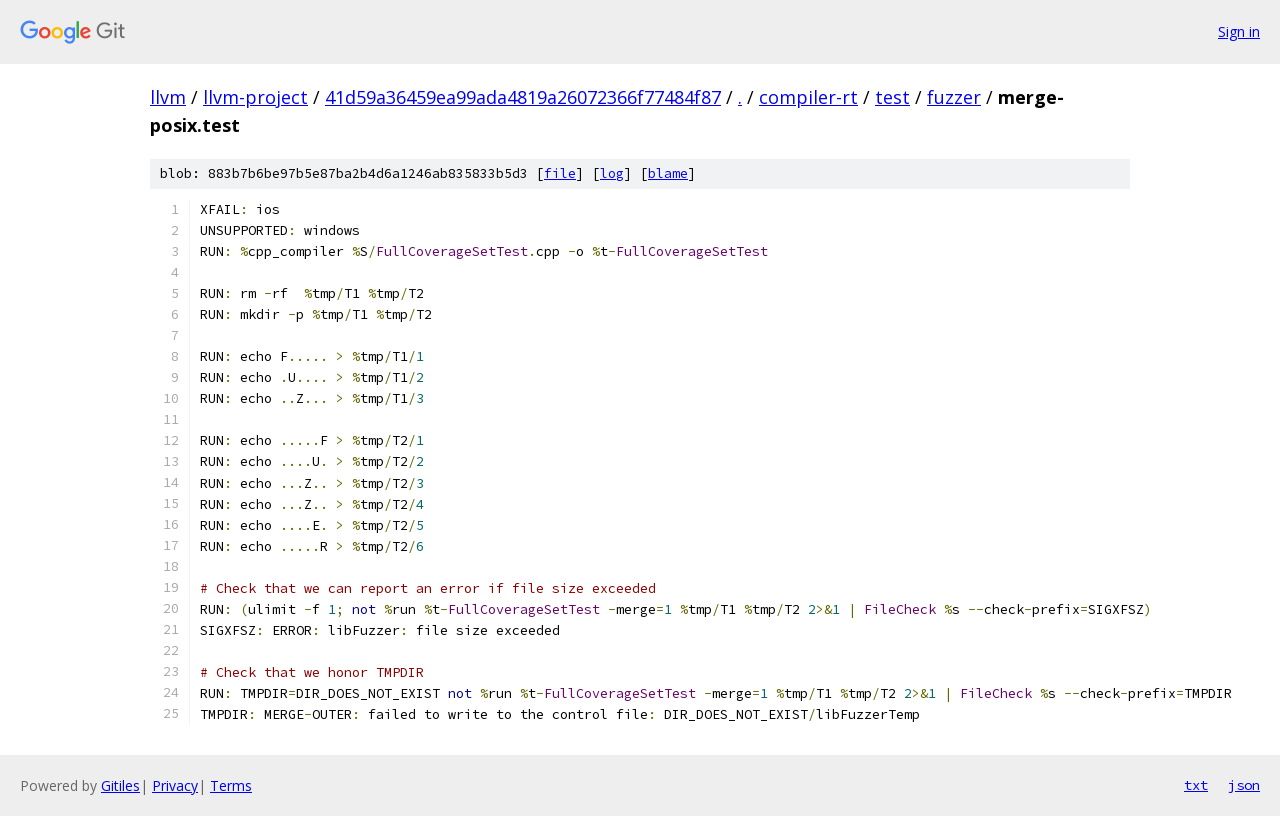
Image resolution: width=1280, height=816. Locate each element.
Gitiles (120, 785)
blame (668, 173)
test (892, 97)
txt (1196, 785)
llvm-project (255, 97)
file (560, 173)
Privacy (175, 785)
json (1244, 785)
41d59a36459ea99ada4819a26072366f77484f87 (523, 97)
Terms (231, 785)
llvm (168, 97)
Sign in (1239, 31)
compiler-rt (808, 97)
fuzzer (954, 97)
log (612, 173)
